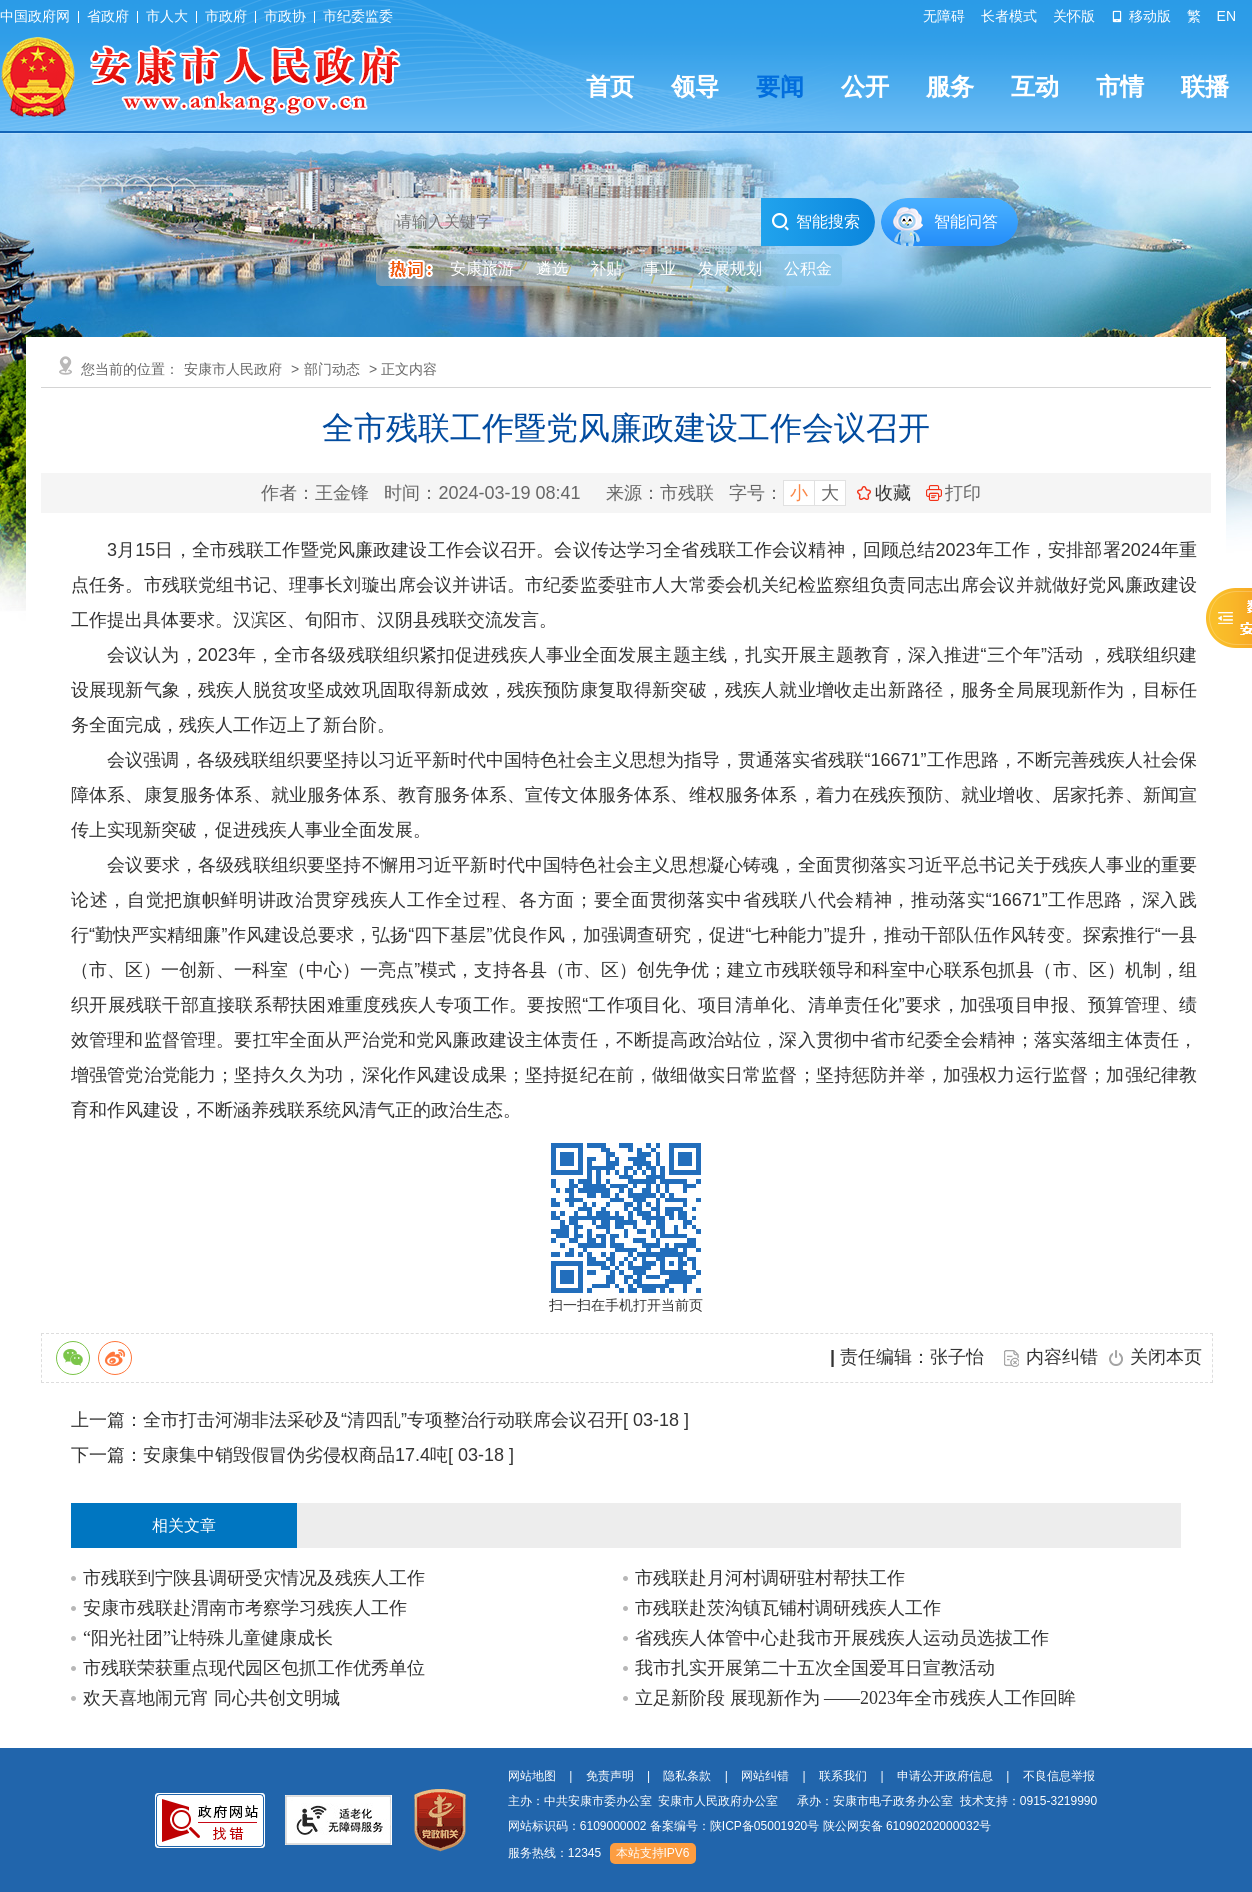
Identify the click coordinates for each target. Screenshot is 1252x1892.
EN (1226, 16)
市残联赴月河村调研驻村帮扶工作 (770, 1578)
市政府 (226, 16)
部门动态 (332, 369)
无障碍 (944, 16)
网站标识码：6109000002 (750, 1826)
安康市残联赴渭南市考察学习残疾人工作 (245, 1608)
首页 (610, 86)
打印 (953, 493)
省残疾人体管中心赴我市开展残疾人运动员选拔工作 (842, 1638)
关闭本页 (1166, 1357)
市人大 (167, 16)
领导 (695, 86)
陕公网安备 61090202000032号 (907, 1826)
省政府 (108, 16)
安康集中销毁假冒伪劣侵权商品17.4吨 (295, 1455)
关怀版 (1074, 16)
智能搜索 (815, 222)
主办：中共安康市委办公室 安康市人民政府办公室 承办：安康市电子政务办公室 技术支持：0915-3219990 (802, 1801)
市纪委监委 (358, 16)
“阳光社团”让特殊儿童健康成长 (208, 1638)
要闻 (780, 86)
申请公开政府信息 (945, 1776)
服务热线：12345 (554, 1853)
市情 (1120, 86)
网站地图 (532, 1776)
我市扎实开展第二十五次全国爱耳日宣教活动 (815, 1668)
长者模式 (1009, 16)
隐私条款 (687, 1776)
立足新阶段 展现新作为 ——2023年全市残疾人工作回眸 (855, 1698)
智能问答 (966, 221)
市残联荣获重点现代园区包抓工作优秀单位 (254, 1668)
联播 (1205, 86)
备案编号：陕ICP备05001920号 (734, 1826)
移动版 (1141, 16)
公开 (865, 86)
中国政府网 (35, 16)
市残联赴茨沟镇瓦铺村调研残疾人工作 (788, 1608)
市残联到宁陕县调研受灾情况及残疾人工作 (254, 1578)
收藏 (893, 493)
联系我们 (843, 1776)
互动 (1035, 86)
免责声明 (610, 1776)
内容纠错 (1062, 1357)
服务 (950, 86)
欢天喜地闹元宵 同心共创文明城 (211, 1698)
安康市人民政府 (233, 369)
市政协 (285, 16)
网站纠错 (765, 1776)
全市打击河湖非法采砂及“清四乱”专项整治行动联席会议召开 (383, 1420)
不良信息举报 (1059, 1776)
